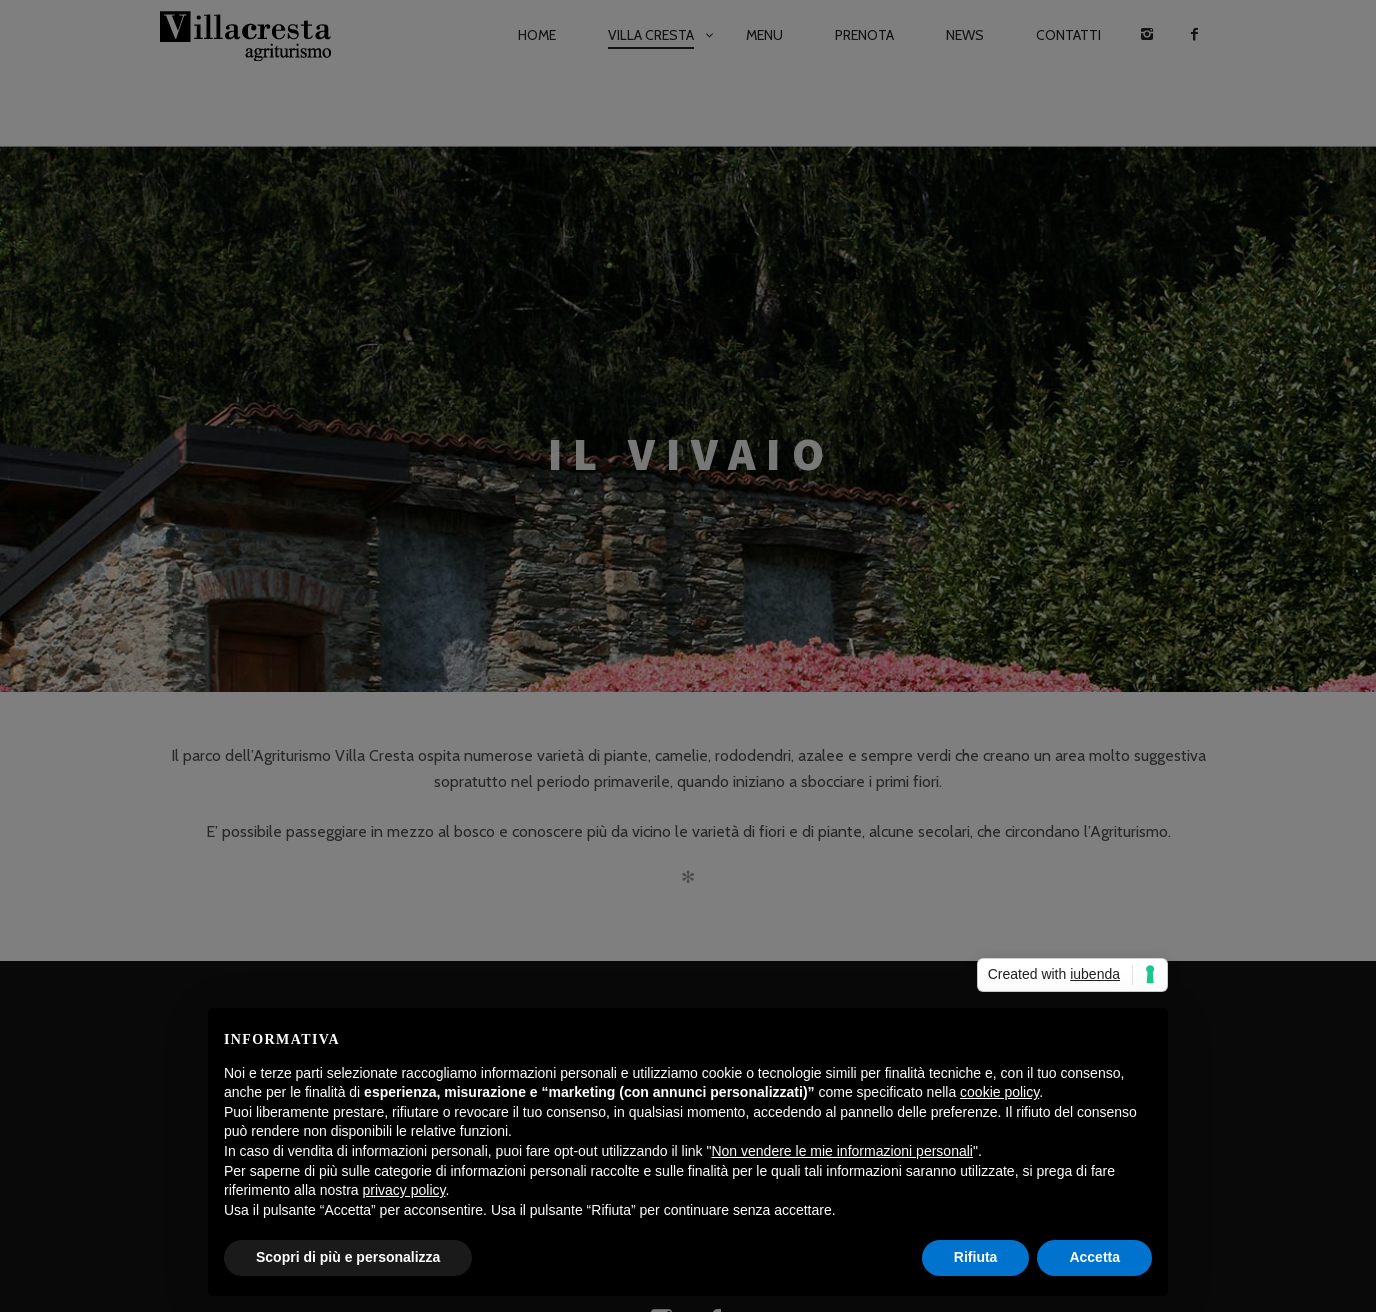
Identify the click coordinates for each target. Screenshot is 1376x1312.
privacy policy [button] (404, 1190)
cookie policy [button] (999, 1092)
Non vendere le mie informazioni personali (841, 1151)
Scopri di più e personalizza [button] (348, 1257)
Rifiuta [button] (976, 1257)
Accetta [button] (1094, 1257)
